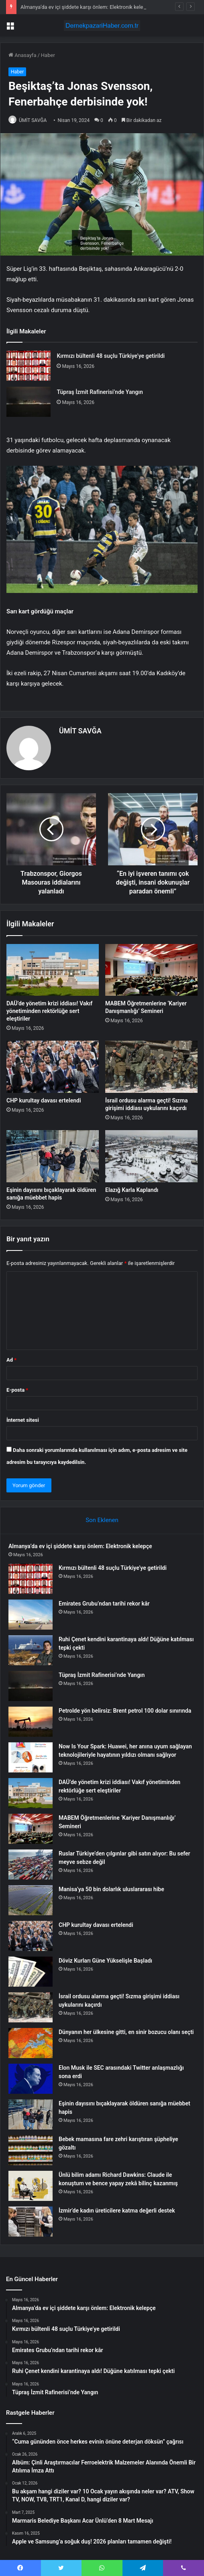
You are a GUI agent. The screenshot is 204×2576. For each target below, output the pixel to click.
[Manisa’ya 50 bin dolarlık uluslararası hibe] (30, 1900)
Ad (11, 1360)
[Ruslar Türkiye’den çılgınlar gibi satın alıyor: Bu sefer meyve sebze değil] (30, 1864)
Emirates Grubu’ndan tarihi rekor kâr (104, 1603)
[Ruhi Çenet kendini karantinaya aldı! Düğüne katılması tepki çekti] (30, 1650)
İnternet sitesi (22, 1420)
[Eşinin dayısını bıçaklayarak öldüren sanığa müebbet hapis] (52, 1156)
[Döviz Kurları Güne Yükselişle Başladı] (30, 1972)
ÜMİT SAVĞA (33, 120)
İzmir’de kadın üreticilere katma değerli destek (117, 2210)
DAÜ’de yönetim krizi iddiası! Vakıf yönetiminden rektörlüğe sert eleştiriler (49, 1011)
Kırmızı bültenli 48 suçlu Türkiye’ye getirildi (111, 356)
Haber (48, 55)
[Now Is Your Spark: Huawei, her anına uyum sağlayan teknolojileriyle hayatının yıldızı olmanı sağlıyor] (30, 1757)
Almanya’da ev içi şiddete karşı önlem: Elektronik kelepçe (86, 7)
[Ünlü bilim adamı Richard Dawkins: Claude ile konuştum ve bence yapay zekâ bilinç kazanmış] (30, 2186)
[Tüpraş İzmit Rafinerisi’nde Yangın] (28, 402)
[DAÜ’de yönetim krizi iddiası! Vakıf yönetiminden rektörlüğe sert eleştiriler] (52, 970)
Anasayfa (22, 55)
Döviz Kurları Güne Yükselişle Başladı (105, 1960)
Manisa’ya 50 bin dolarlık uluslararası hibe (111, 1889)
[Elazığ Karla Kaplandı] (151, 1156)
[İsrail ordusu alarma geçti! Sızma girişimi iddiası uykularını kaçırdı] (151, 1067)
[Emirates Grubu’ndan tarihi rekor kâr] (30, 1615)
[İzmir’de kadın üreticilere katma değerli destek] (30, 2222)
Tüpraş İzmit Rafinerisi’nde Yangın (100, 392)
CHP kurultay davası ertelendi (43, 1100)
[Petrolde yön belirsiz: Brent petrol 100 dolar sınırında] (30, 1722)
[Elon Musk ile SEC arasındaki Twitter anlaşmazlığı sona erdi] (30, 2079)
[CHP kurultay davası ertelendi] (52, 1067)
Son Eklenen (102, 1520)
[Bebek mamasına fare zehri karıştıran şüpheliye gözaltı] (30, 2150)
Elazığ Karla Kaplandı (131, 1190)
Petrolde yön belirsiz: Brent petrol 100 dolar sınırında (125, 1710)
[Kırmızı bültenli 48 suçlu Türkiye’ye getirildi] (28, 366)
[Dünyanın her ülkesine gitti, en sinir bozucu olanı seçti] (30, 2043)
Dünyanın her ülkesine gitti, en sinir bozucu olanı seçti (126, 2032)
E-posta (17, 1390)
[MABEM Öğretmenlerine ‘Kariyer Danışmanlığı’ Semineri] (151, 970)
